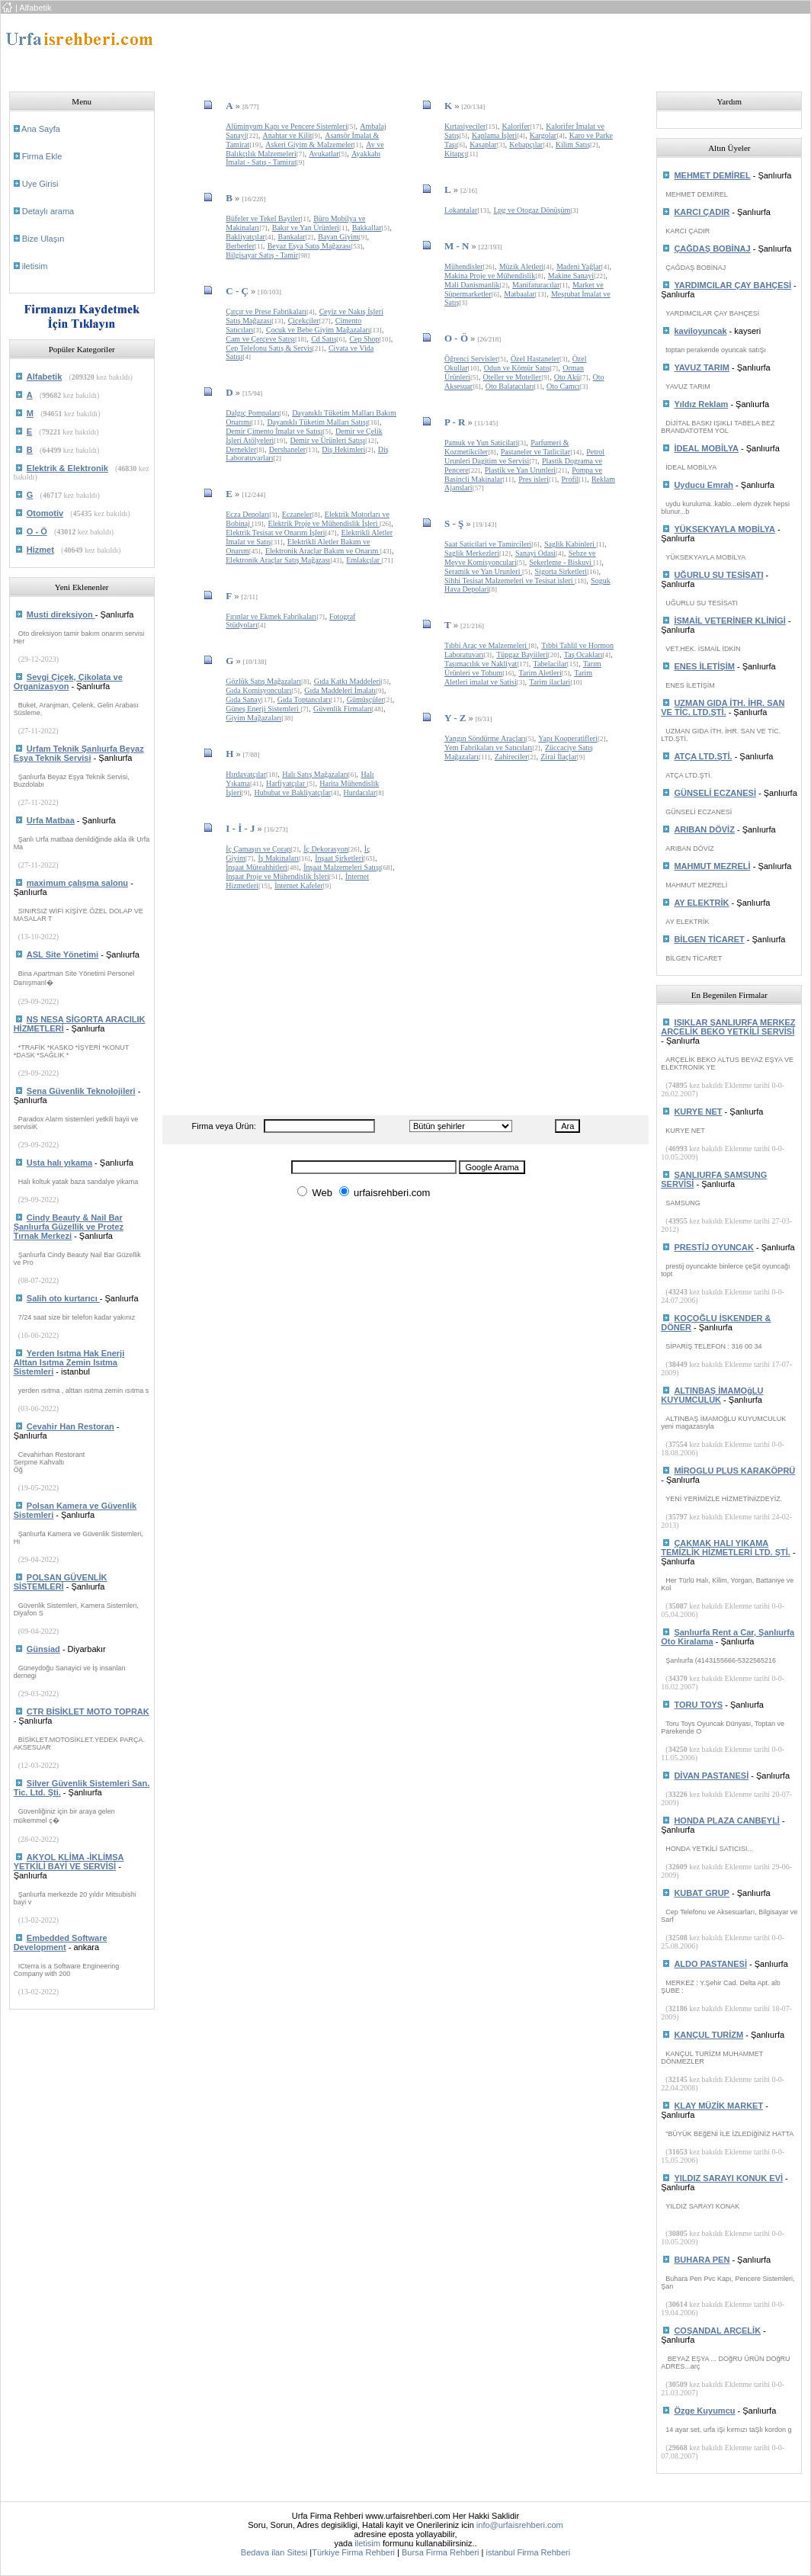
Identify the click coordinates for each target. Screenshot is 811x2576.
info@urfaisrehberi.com (519, 2524)
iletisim (35, 266)
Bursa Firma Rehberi (440, 2552)
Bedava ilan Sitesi (274, 2552)
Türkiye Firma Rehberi (353, 2552)
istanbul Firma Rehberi (528, 2552)
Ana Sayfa (40, 128)
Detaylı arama (48, 211)
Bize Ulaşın (43, 238)
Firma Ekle (42, 156)
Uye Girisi (40, 183)
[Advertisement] (447, 48)
